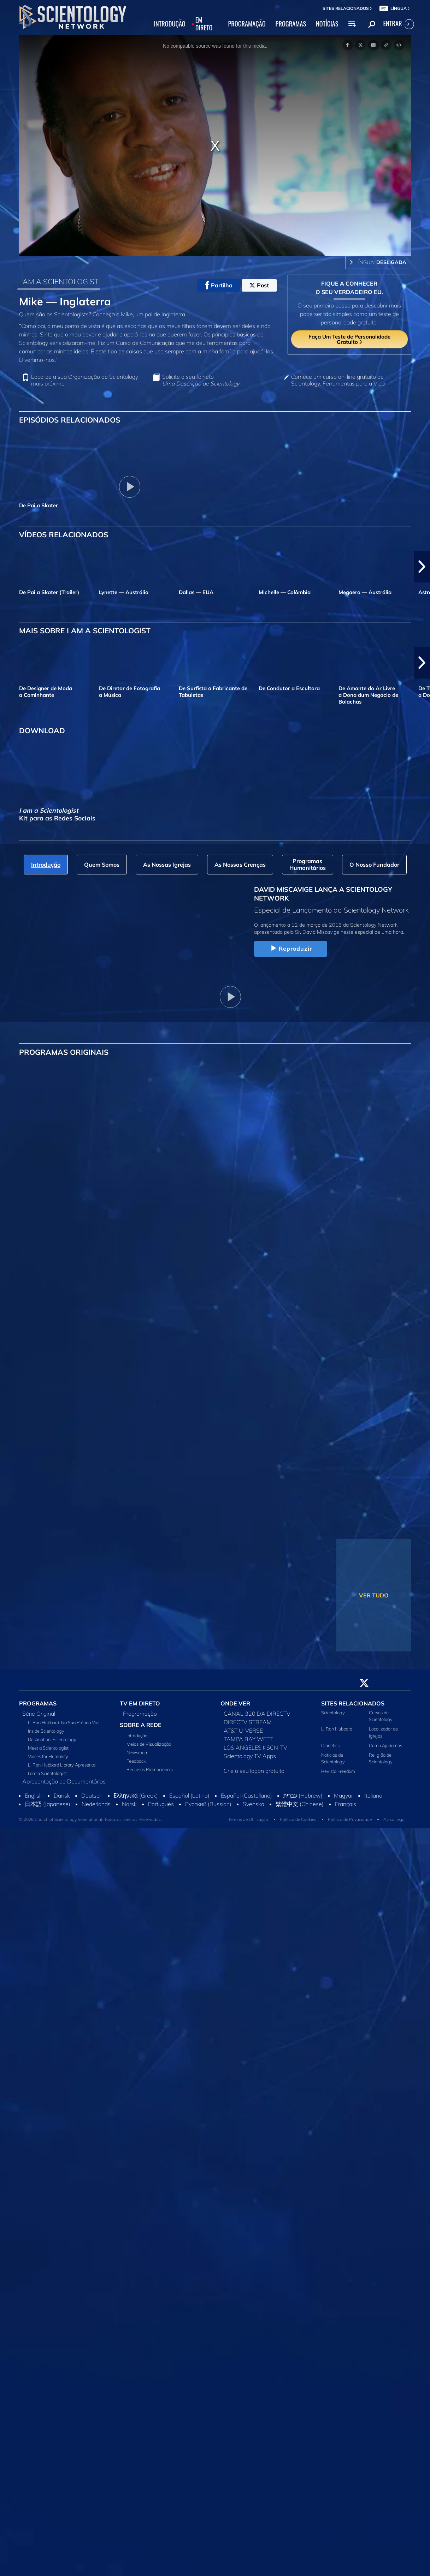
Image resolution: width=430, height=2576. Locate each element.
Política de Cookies (298, 1819)
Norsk (129, 1803)
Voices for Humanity (48, 1756)
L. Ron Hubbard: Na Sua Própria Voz (64, 1722)
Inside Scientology (46, 1731)
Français (345, 1803)
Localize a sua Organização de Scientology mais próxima (84, 380)
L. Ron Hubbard (336, 1729)
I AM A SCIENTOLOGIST (59, 281)
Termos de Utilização (248, 1819)
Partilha (218, 285)
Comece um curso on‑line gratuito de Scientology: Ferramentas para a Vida (338, 380)
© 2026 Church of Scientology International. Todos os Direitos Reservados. (90, 1819)
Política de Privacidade (350, 1819)
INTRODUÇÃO (169, 24)
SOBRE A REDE (140, 1724)
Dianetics (330, 1745)
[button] (422, 566)
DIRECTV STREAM (248, 1722)
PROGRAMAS (291, 24)
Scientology (333, 1712)
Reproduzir (290, 948)
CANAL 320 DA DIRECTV (257, 1713)
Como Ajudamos (385, 1745)
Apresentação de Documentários (64, 1781)
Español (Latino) (189, 1795)
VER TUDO (374, 1595)
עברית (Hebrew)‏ (303, 1795)
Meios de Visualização (148, 1744)
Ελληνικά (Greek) (136, 1795)
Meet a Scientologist (48, 1748)
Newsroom (137, 1752)
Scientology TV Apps (250, 1755)
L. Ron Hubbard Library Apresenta (61, 1765)
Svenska (253, 1803)
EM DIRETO (204, 24)
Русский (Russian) (208, 1803)
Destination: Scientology (52, 1739)
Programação (140, 1713)
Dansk (62, 1795)
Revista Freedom (338, 1771)
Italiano (373, 1795)
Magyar (343, 1795)
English (33, 1795)
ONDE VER (235, 1703)
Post (259, 285)
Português (161, 1803)
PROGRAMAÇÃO (246, 24)
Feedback (136, 1761)
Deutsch (91, 1795)
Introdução (136, 1735)
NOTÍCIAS (327, 24)
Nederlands (96, 1803)
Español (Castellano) (246, 1795)
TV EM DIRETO (140, 1703)
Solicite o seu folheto (200, 380)
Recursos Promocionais (149, 1769)
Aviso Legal (394, 1819)
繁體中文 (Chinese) (300, 1803)
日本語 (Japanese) (47, 1803)
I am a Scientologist (47, 1773)
